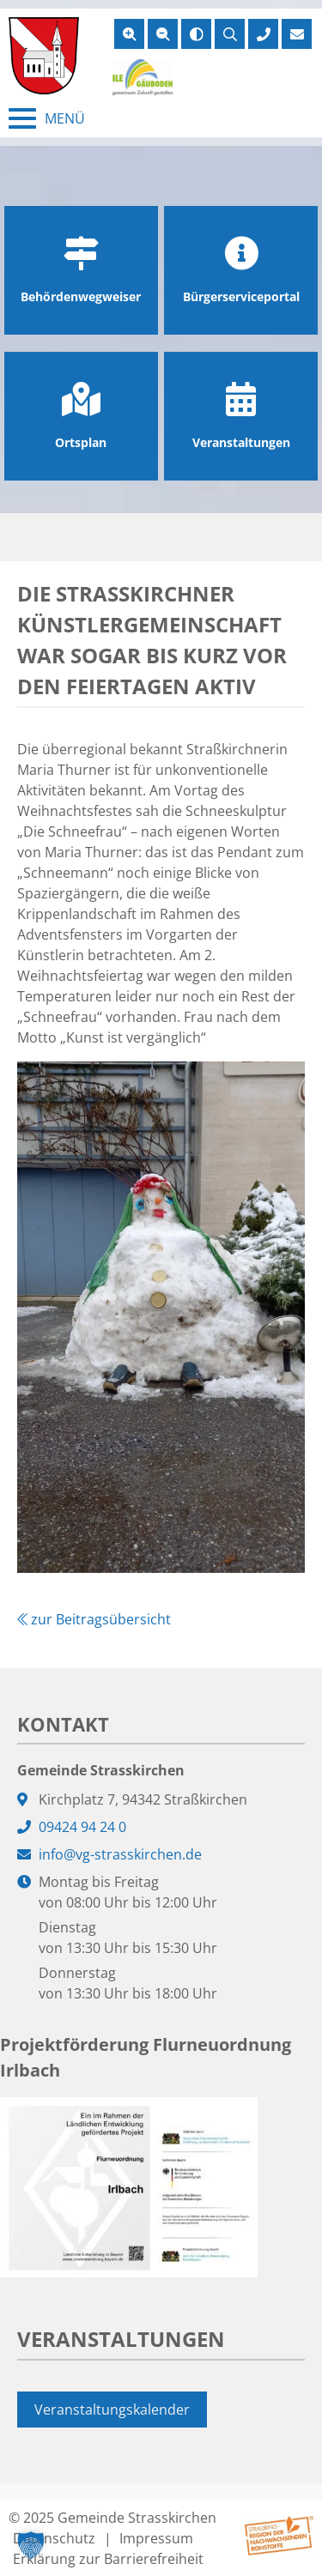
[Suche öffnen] (230, 34)
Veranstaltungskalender (112, 2409)
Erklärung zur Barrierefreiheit (108, 2558)
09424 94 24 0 (82, 1826)
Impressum (156, 2538)
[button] (31, 2545)
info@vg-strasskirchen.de (120, 1854)
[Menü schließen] (47, 118)
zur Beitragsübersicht (94, 1619)
